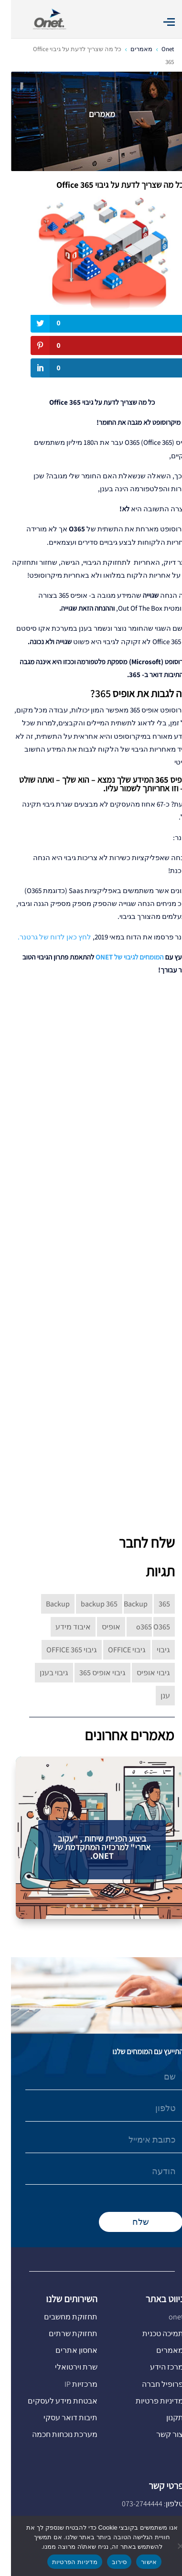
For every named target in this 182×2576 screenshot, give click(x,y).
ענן (154, 1696)
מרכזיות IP (70, 2384)
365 (153, 1604)
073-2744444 (131, 2504)
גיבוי (152, 1650)
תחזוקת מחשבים (59, 2317)
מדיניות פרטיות (148, 2401)
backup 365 (88, 1604)
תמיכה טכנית (151, 2333)
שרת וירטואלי (65, 2367)
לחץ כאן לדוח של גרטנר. (43, 936)
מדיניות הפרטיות (63, 2561)
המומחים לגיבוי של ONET (119, 956)
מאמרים (158, 2350)
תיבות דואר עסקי (59, 2418)
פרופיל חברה (151, 2384)
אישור (138, 2561)
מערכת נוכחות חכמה (53, 2434)
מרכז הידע (155, 2367)
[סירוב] (170, 2546)
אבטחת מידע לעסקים (51, 2401)
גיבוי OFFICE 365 (60, 1650)
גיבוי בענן (43, 1673)
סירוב (108, 2561)
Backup (47, 1604)
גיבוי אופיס (142, 1673)
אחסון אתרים (65, 2350)
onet (165, 2317)
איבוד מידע (62, 1627)
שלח (129, 2221)
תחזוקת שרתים (62, 2333)
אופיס (100, 1627)
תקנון (163, 2418)
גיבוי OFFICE (116, 1650)
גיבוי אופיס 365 (91, 1673)
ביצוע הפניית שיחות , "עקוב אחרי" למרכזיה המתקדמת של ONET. (91, 1851)
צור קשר (158, 2434)
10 (57, 1906)
